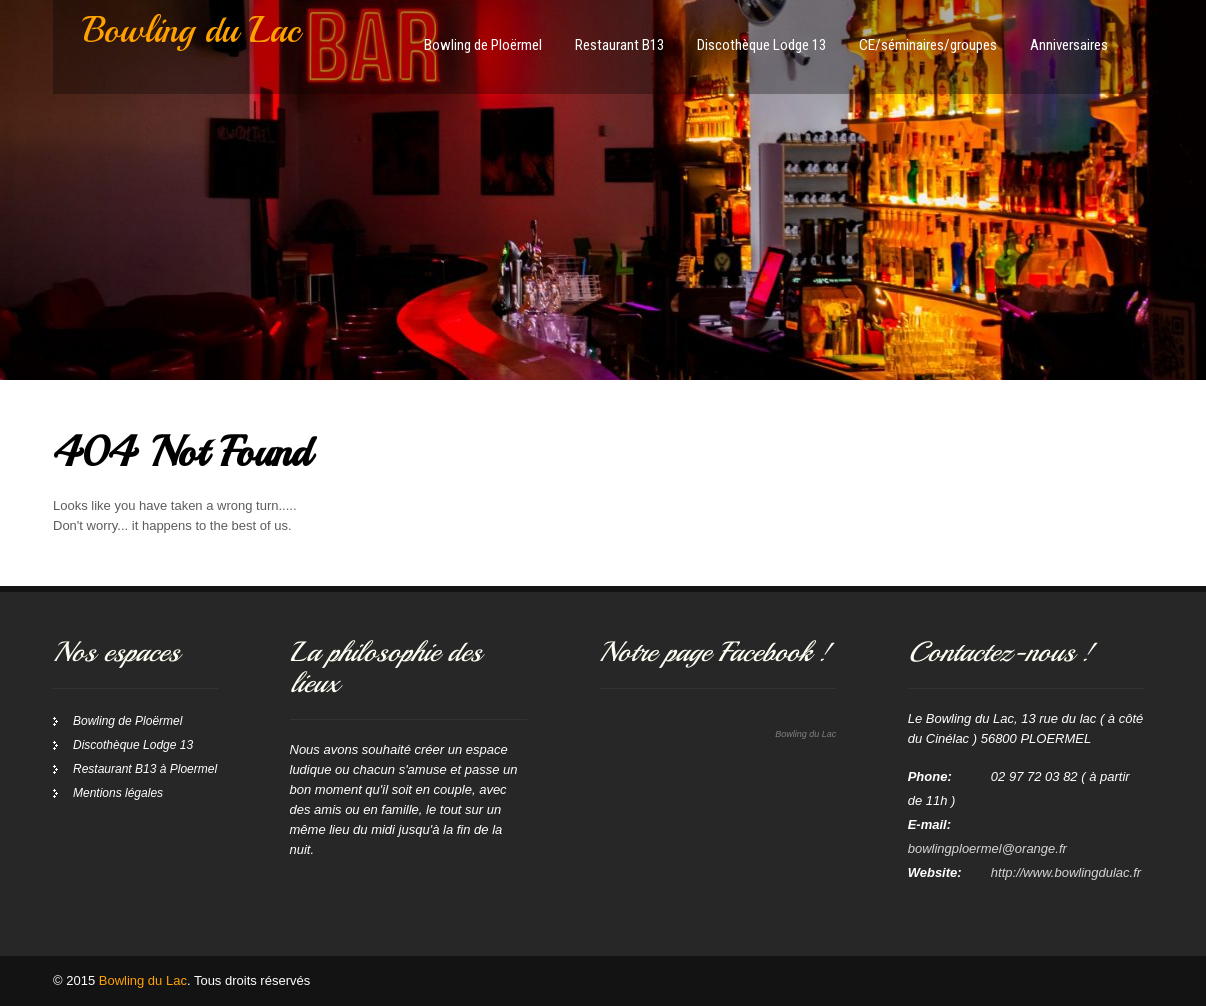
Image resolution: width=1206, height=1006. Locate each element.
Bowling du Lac (805, 734)
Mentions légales (118, 793)
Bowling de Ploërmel (483, 45)
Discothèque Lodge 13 (761, 45)
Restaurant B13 (619, 45)
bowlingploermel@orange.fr (987, 848)
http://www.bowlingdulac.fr (1066, 872)
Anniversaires (1069, 45)
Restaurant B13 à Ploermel (145, 769)
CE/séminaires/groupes (928, 45)
